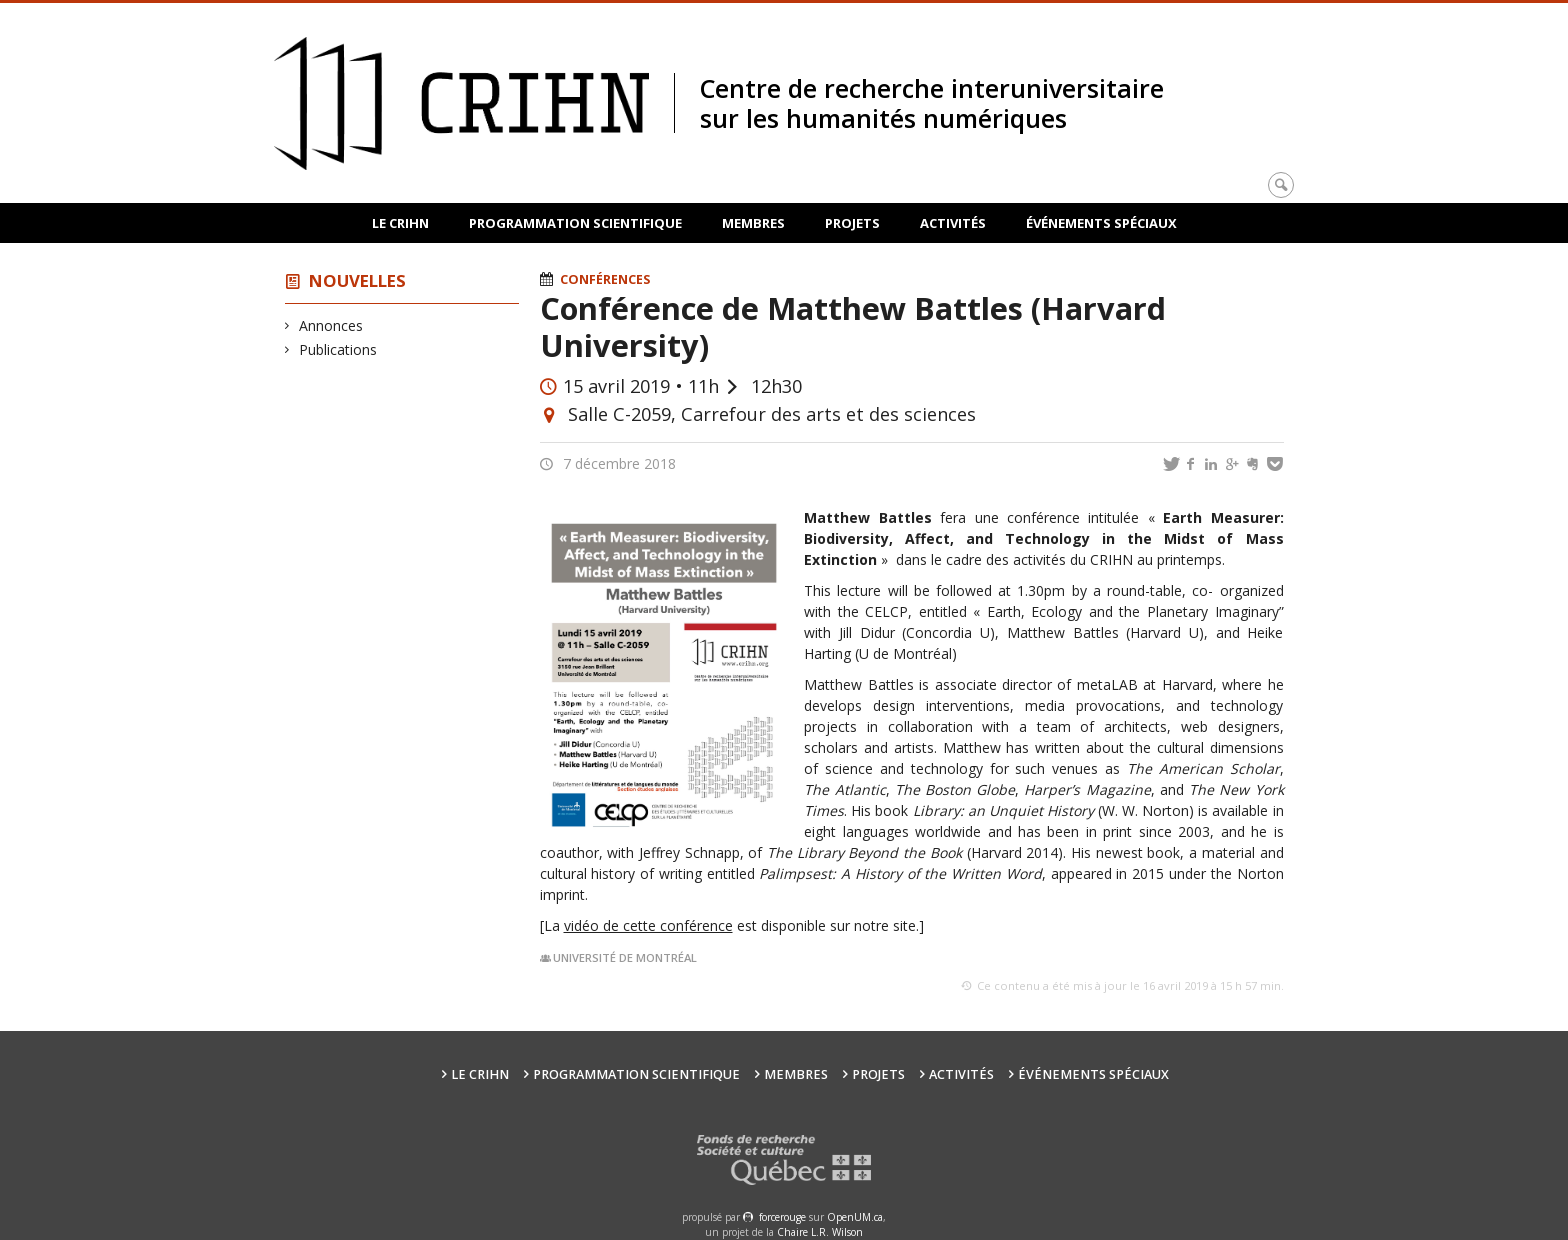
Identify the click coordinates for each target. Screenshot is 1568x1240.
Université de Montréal (625, 957)
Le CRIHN (400, 223)
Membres (753, 223)
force (782, 1217)
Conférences (605, 279)
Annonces (331, 325)
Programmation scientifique (575, 223)
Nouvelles (357, 280)
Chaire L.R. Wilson (820, 1232)
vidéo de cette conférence (648, 925)
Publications (338, 349)
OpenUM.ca (855, 1217)
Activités (953, 223)
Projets (852, 223)
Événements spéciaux (1101, 223)
